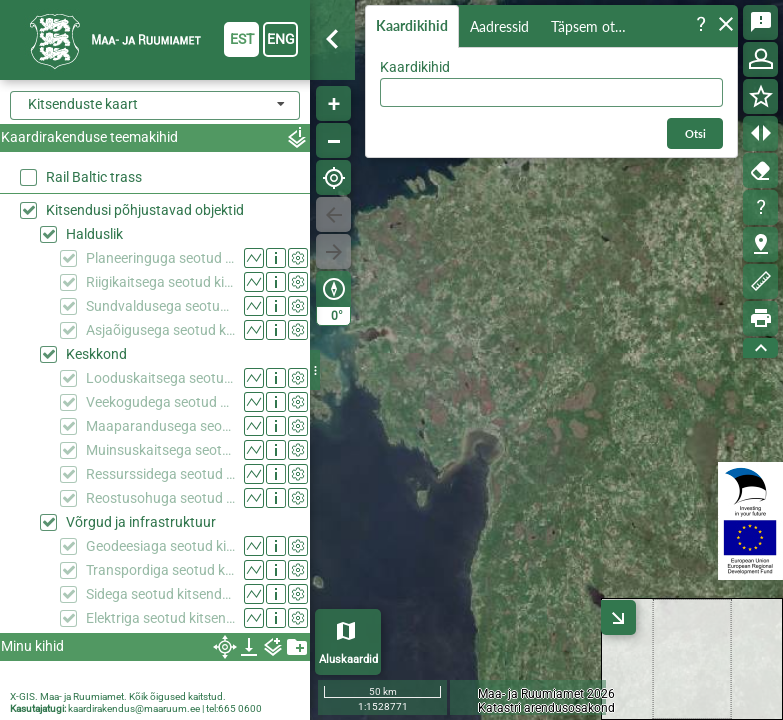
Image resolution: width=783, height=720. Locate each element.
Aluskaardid (348, 659)
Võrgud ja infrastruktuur (141, 522)
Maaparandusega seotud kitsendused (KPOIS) (160, 426)
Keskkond (96, 354)
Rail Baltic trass (94, 177)
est (242, 39)
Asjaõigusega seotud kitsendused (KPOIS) (160, 330)
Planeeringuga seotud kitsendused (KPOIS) (160, 258)
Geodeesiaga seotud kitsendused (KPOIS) (160, 546)
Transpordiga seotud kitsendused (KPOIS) (160, 570)
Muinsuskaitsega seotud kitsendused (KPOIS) (160, 450)
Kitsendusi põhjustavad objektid (145, 210)
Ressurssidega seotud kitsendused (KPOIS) (160, 474)
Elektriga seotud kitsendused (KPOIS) (160, 618)
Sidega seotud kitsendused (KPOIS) (160, 594)
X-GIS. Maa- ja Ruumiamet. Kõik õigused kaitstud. (118, 696)
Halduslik (94, 234)
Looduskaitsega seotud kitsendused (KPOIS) (160, 378)
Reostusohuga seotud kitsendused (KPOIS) (160, 498)
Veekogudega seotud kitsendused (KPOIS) (160, 402)
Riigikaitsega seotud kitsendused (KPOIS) (160, 282)
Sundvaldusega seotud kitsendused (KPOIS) (160, 306)
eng (281, 39)
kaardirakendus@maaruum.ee (134, 708)
